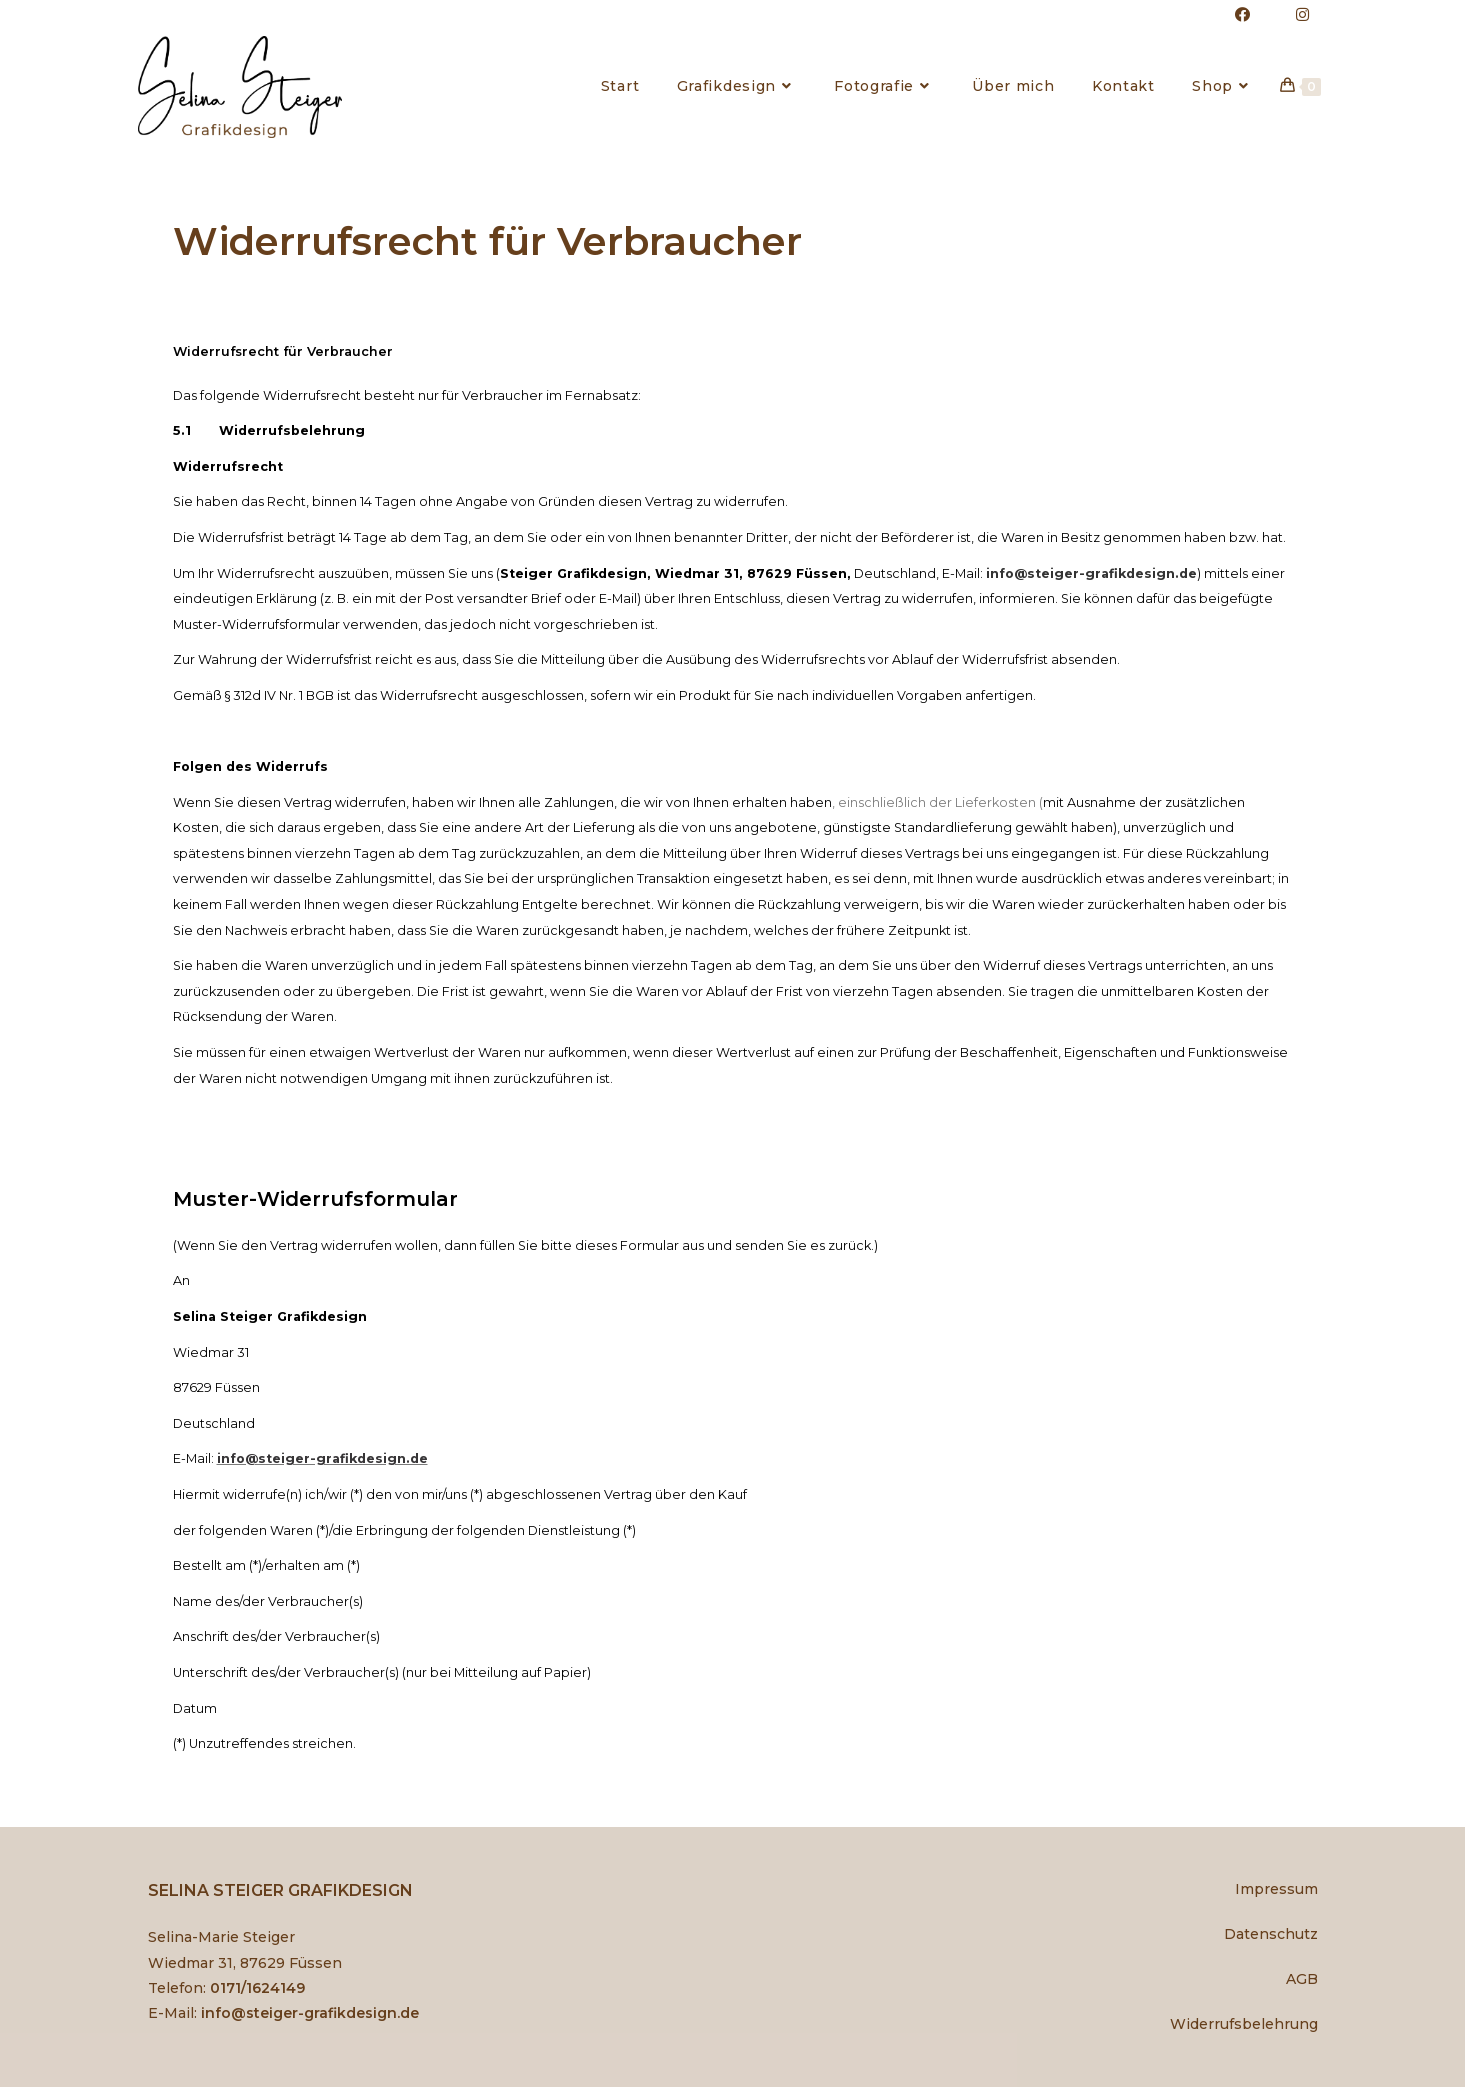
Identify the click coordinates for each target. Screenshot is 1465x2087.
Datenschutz (1271, 1934)
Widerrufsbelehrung (1244, 2024)
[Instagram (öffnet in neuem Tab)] (1291, 15)
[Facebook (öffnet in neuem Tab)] (1243, 15)
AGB (1302, 1979)
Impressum (1276, 1889)
